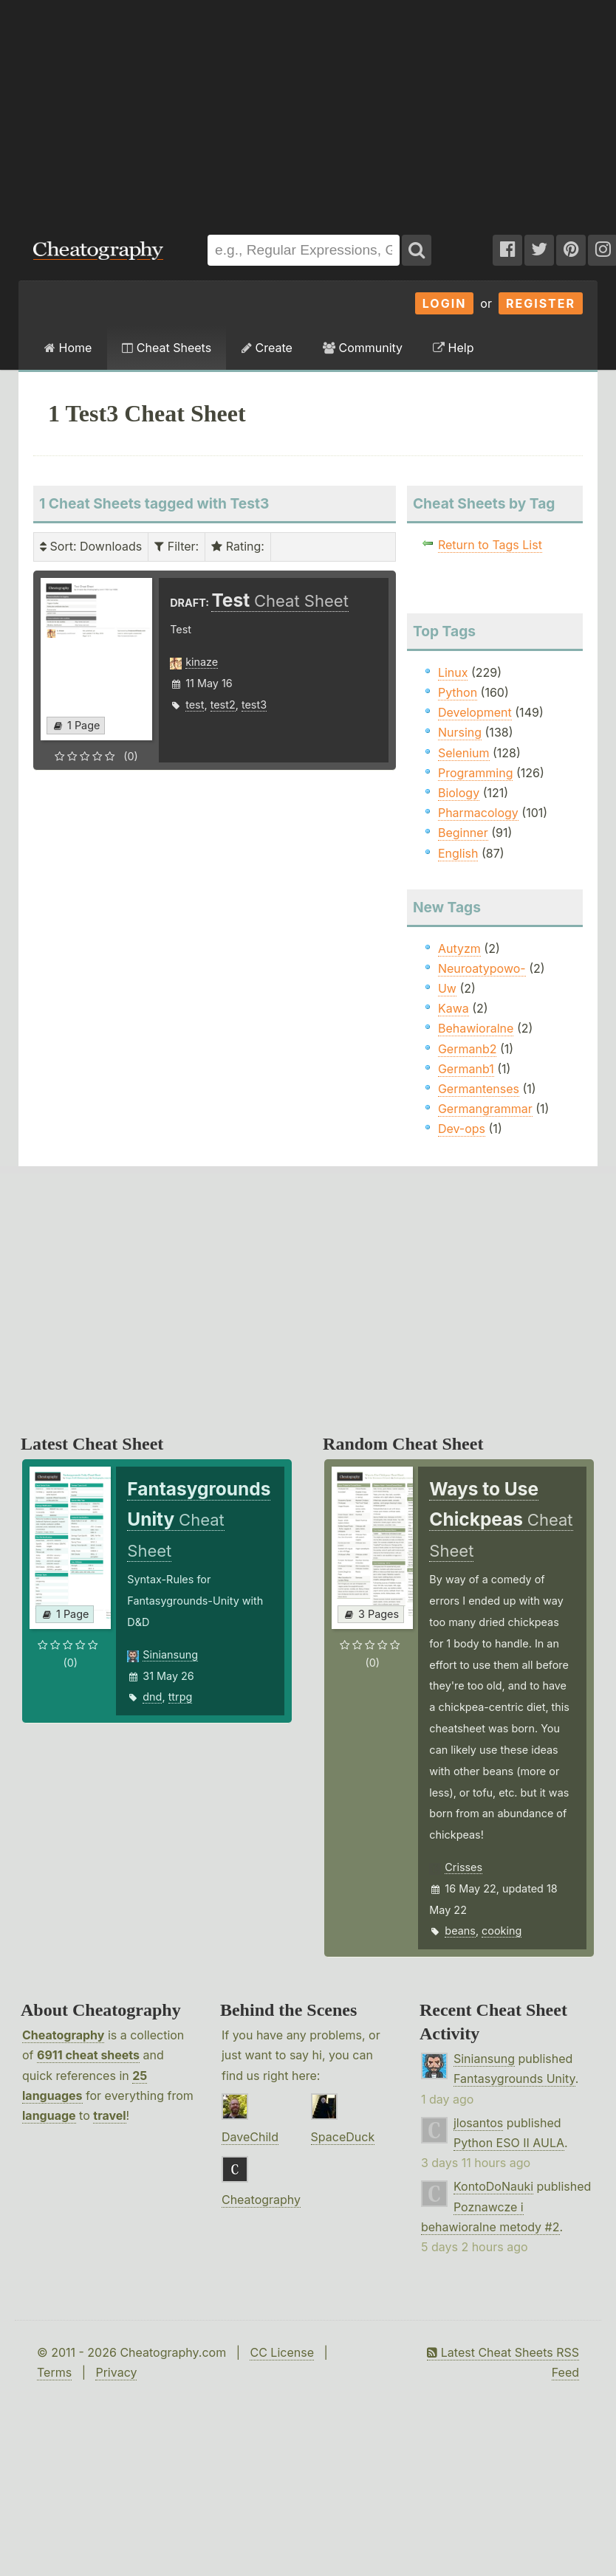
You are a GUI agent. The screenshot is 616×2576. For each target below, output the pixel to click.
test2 (223, 704)
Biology (458, 792)
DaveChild (250, 2136)
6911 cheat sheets (88, 2055)
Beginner (463, 832)
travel (109, 2115)
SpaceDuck (343, 2136)
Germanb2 (467, 1048)
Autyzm (459, 948)
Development (475, 712)
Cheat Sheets (166, 347)
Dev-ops (461, 1128)
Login (444, 303)
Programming (475, 772)
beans (460, 1930)
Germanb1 (466, 1068)
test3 (254, 704)
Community (363, 347)
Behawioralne (475, 1028)
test (194, 704)
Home (68, 347)
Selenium (464, 752)
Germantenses (478, 1088)
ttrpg (180, 1696)
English (458, 853)
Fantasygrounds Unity (514, 2078)
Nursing (460, 732)
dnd (152, 1696)
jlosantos (478, 2122)
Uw (447, 988)
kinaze (201, 661)
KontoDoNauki (493, 2186)
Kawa (453, 1008)
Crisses (463, 1867)
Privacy (116, 2372)
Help (453, 347)
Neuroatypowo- (482, 968)
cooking (501, 1930)
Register (540, 303)
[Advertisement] (200, 110)
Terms (54, 2372)
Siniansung (170, 1654)
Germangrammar (485, 1108)
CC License (282, 2352)
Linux (453, 672)
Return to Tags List (490, 544)
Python (457, 692)
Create (267, 347)
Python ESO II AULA (509, 2142)
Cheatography (63, 2035)
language (49, 2115)
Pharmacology (478, 812)
